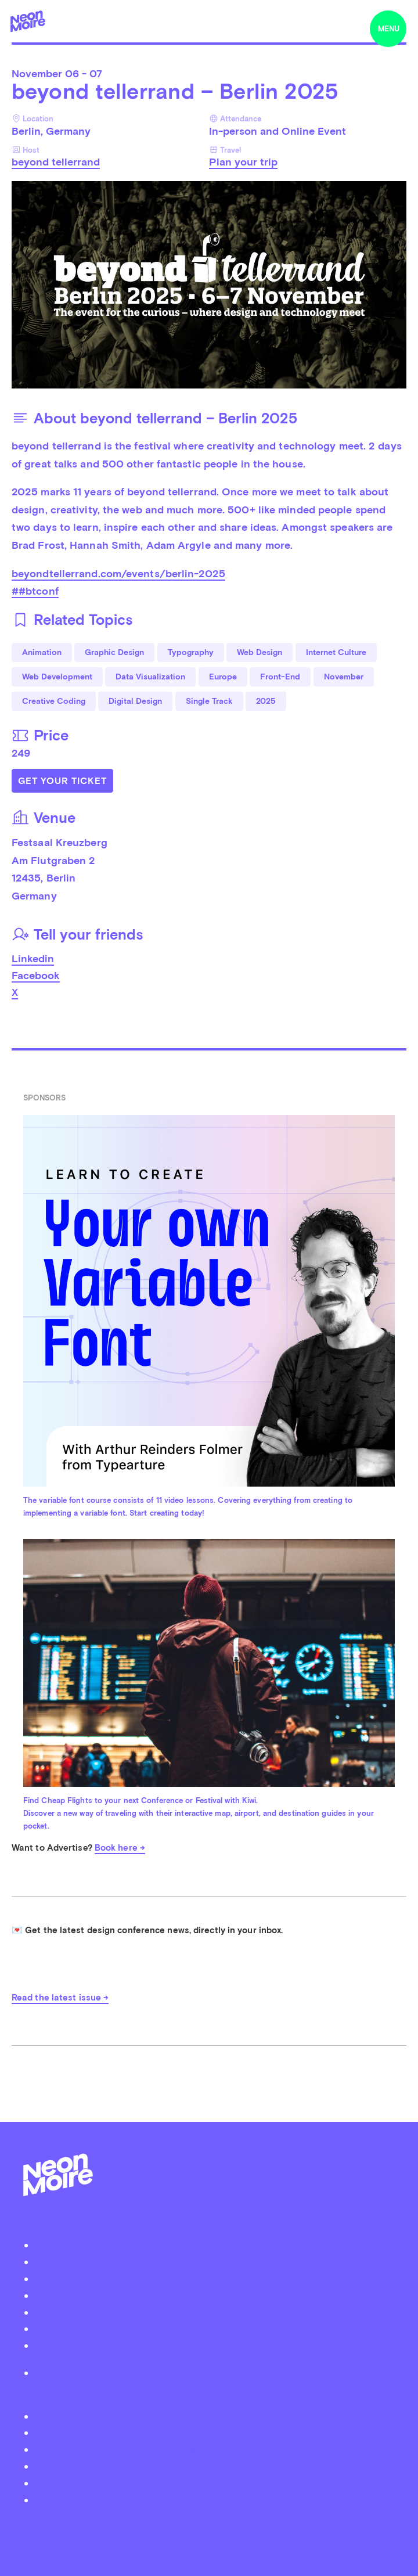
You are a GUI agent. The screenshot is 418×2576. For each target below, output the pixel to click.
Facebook (36, 975)
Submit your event (215, 2278)
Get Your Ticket (62, 780)
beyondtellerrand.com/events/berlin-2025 (118, 573)
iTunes (214, 2483)
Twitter (214, 2416)
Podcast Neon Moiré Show (214, 2261)
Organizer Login (215, 2295)
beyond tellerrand (56, 162)
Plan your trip (243, 162)
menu (388, 28)
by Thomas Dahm (209, 2526)
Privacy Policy (214, 2372)
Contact (214, 2328)
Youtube (214, 2500)
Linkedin (33, 958)
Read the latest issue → (60, 1997)
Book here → (120, 1848)
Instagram (214, 2449)
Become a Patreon (215, 2345)
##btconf (35, 591)
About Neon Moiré (214, 2245)
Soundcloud (215, 2466)
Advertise (215, 2312)
